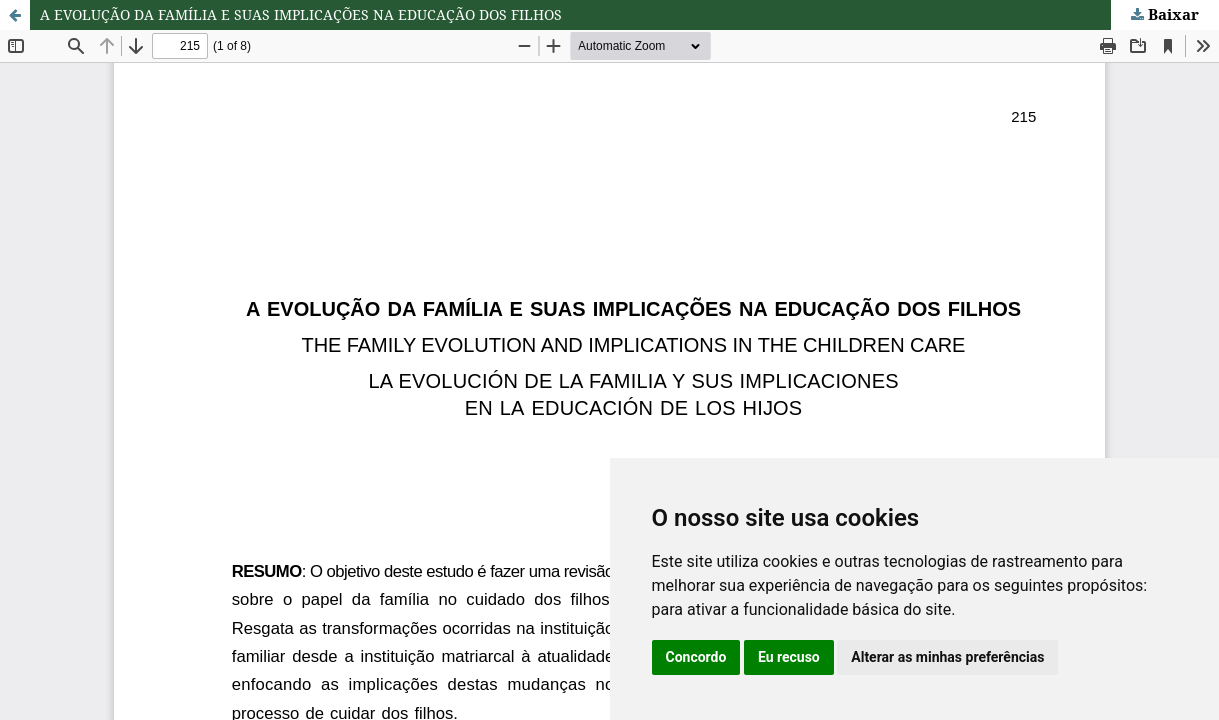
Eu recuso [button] (789, 657)
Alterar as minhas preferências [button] (947, 657)
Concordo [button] (696, 657)
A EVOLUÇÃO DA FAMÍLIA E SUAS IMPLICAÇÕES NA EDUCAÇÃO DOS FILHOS (301, 14)
